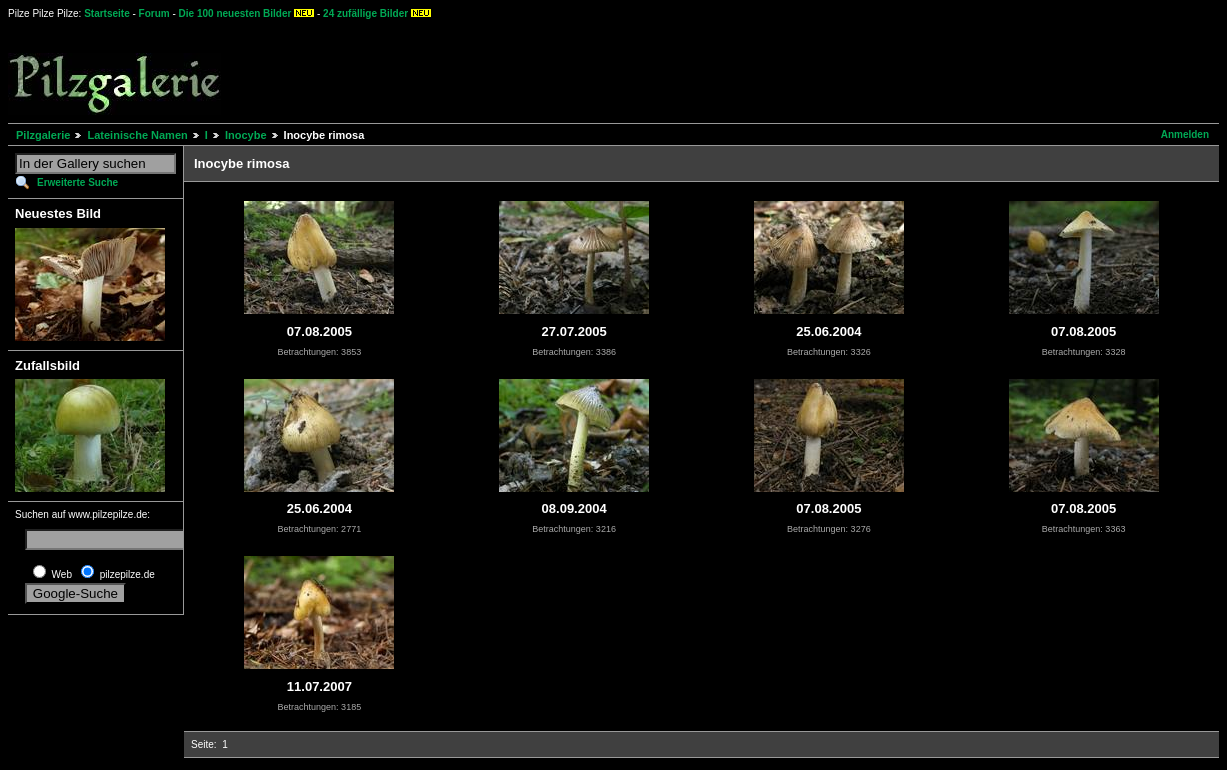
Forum (154, 13)
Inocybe (246, 135)
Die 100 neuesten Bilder (235, 13)
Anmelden (1185, 134)
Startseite (107, 13)
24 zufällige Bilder (365, 13)
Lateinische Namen (137, 135)
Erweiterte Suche (77, 182)
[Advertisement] (741, 70)
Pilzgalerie (43, 135)
